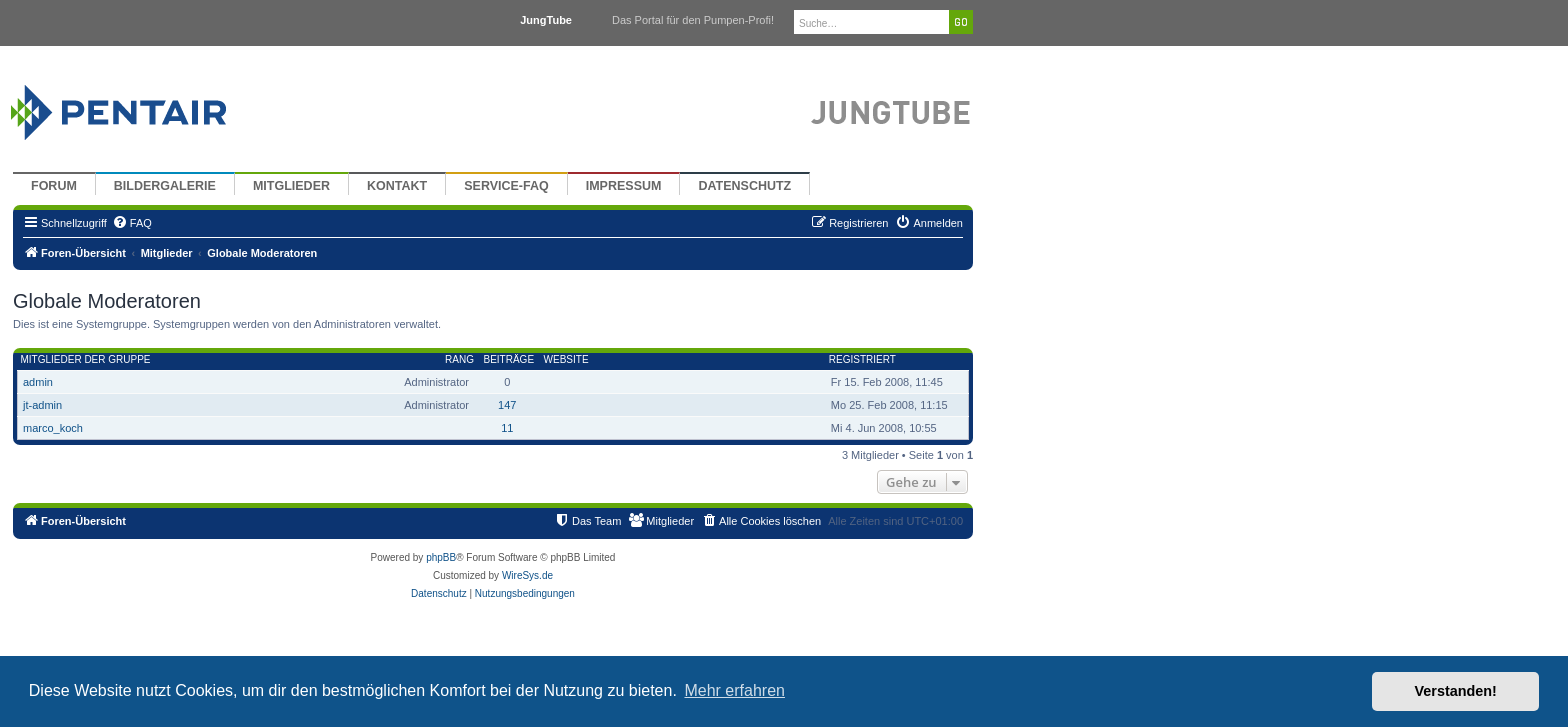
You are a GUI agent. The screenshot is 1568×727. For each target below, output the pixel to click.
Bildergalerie (165, 186)
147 (507, 405)
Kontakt (397, 186)
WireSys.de (527, 575)
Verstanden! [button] (1456, 691)
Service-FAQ (506, 186)
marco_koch (53, 428)
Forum (54, 186)
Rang (459, 359)
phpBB (441, 557)
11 (507, 428)
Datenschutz (744, 186)
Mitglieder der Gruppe (86, 359)
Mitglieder (291, 186)
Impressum (624, 186)
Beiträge (508, 359)
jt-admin (42, 405)
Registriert (862, 359)
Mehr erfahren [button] (734, 690)
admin (38, 382)
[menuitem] (132, 223)
